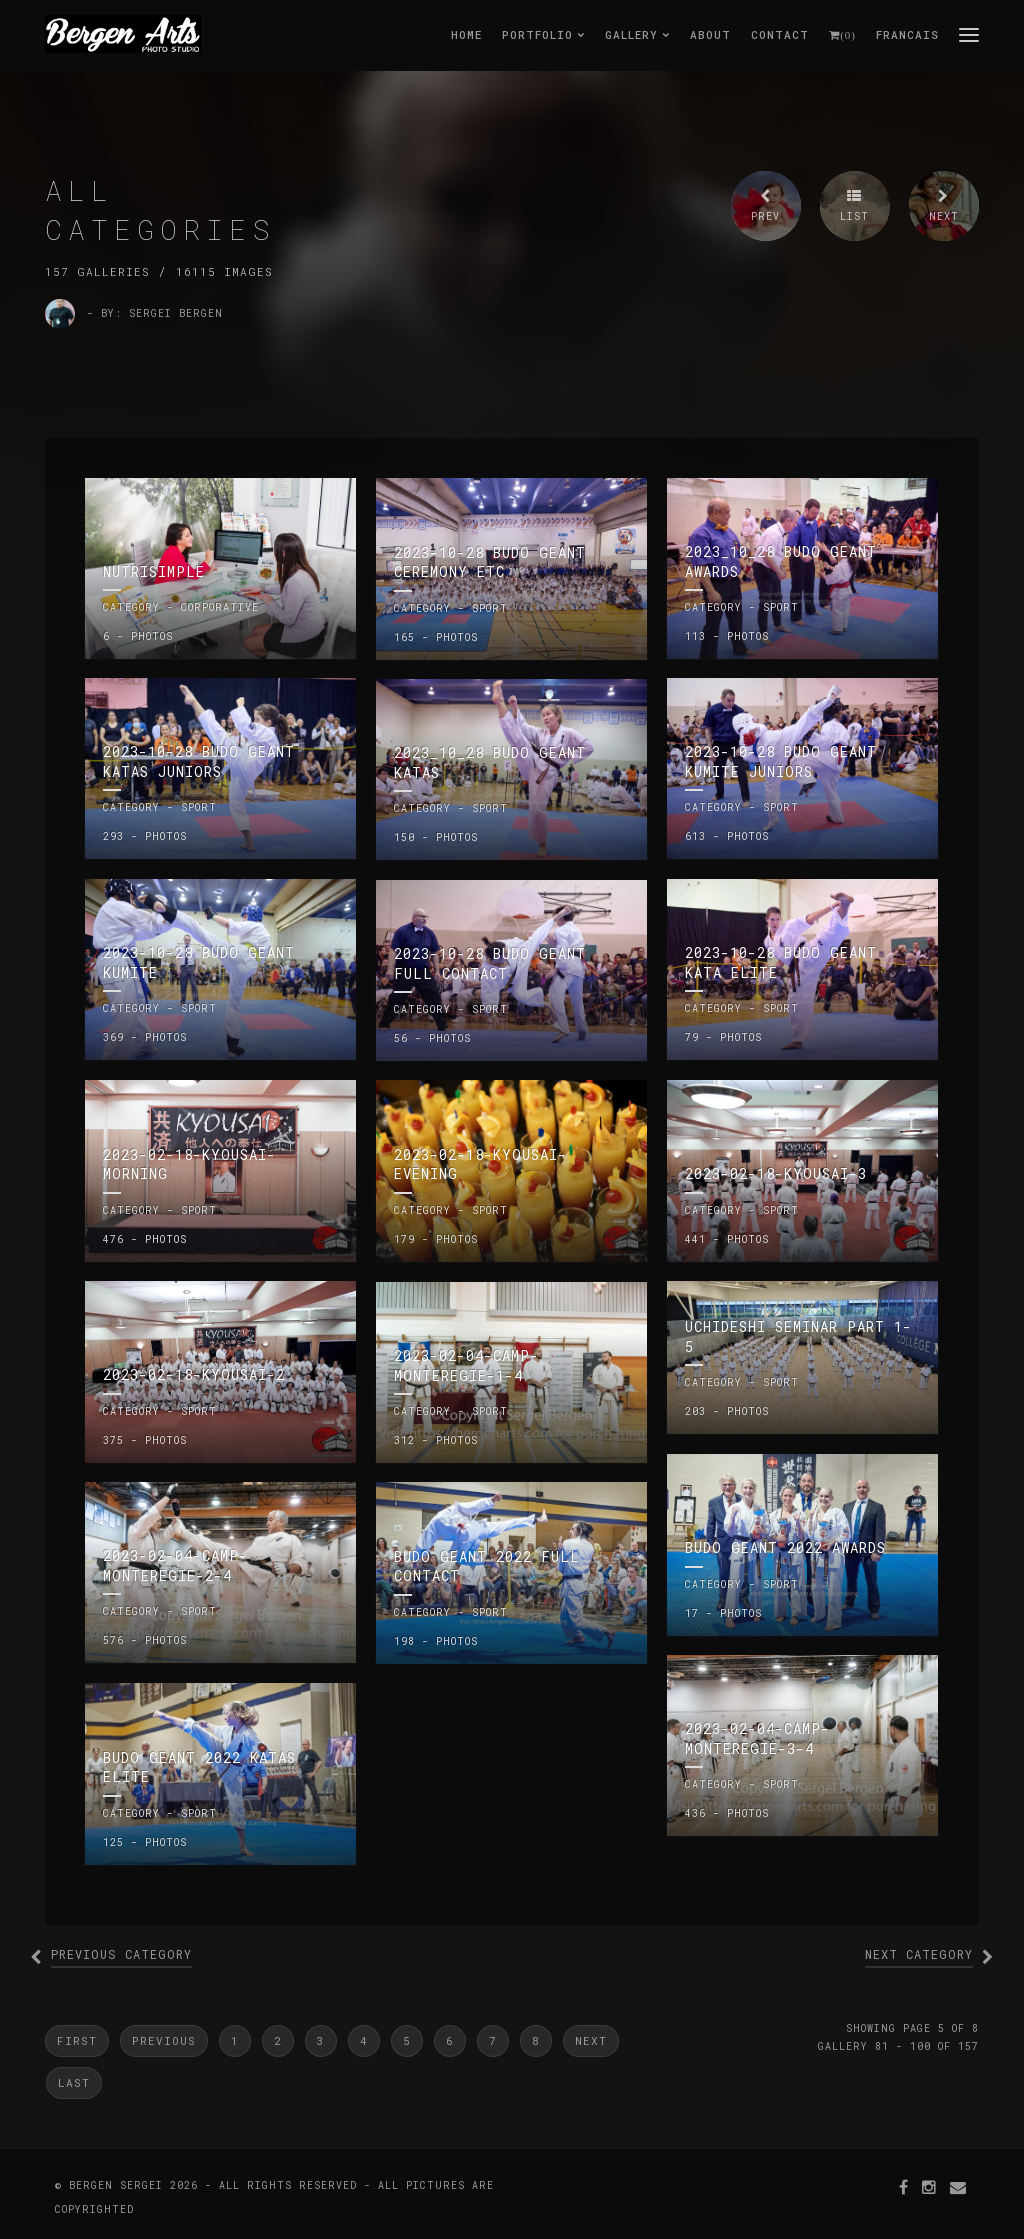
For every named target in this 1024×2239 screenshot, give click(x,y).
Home (466, 34)
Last (74, 2082)
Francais (907, 34)
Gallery (637, 34)
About (710, 34)
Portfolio (543, 34)
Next (591, 2040)
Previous (164, 2040)
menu (969, 34)
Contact (780, 34)
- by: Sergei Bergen (155, 313)
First (77, 2040)
